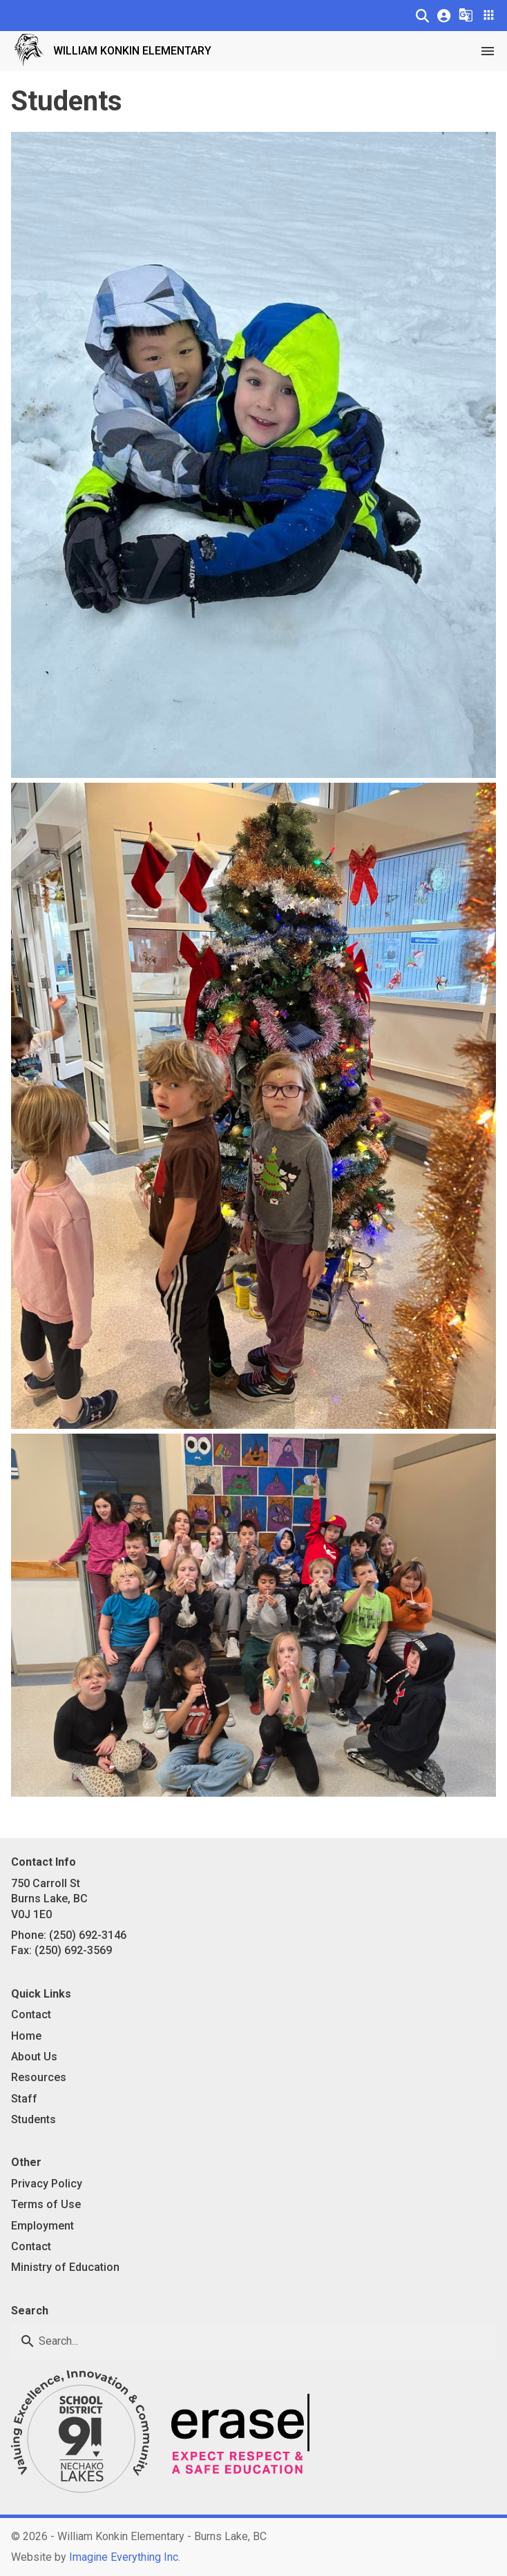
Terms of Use (46, 2204)
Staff (24, 2098)
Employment (42, 2225)
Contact (31, 2014)
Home (26, 2035)
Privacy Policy (46, 2183)
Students (33, 2119)
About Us (34, 2056)
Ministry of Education (65, 2267)
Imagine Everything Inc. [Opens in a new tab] (124, 2557)
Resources (38, 2077)
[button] (422, 15)
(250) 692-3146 (87, 1935)
